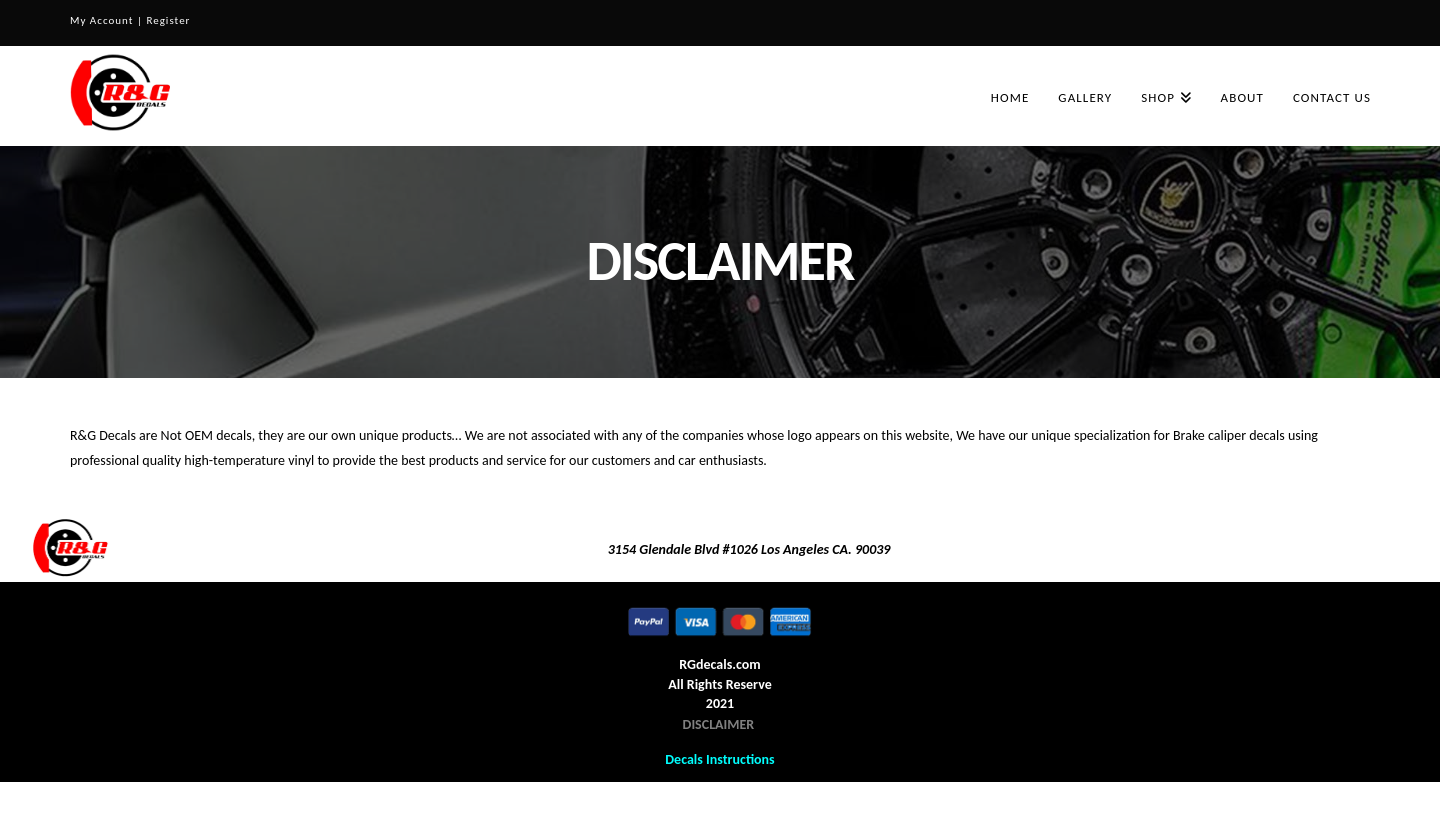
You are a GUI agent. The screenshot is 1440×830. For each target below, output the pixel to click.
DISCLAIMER (719, 724)
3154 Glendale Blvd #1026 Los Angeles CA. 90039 (749, 549)
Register (168, 20)
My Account (101, 20)
